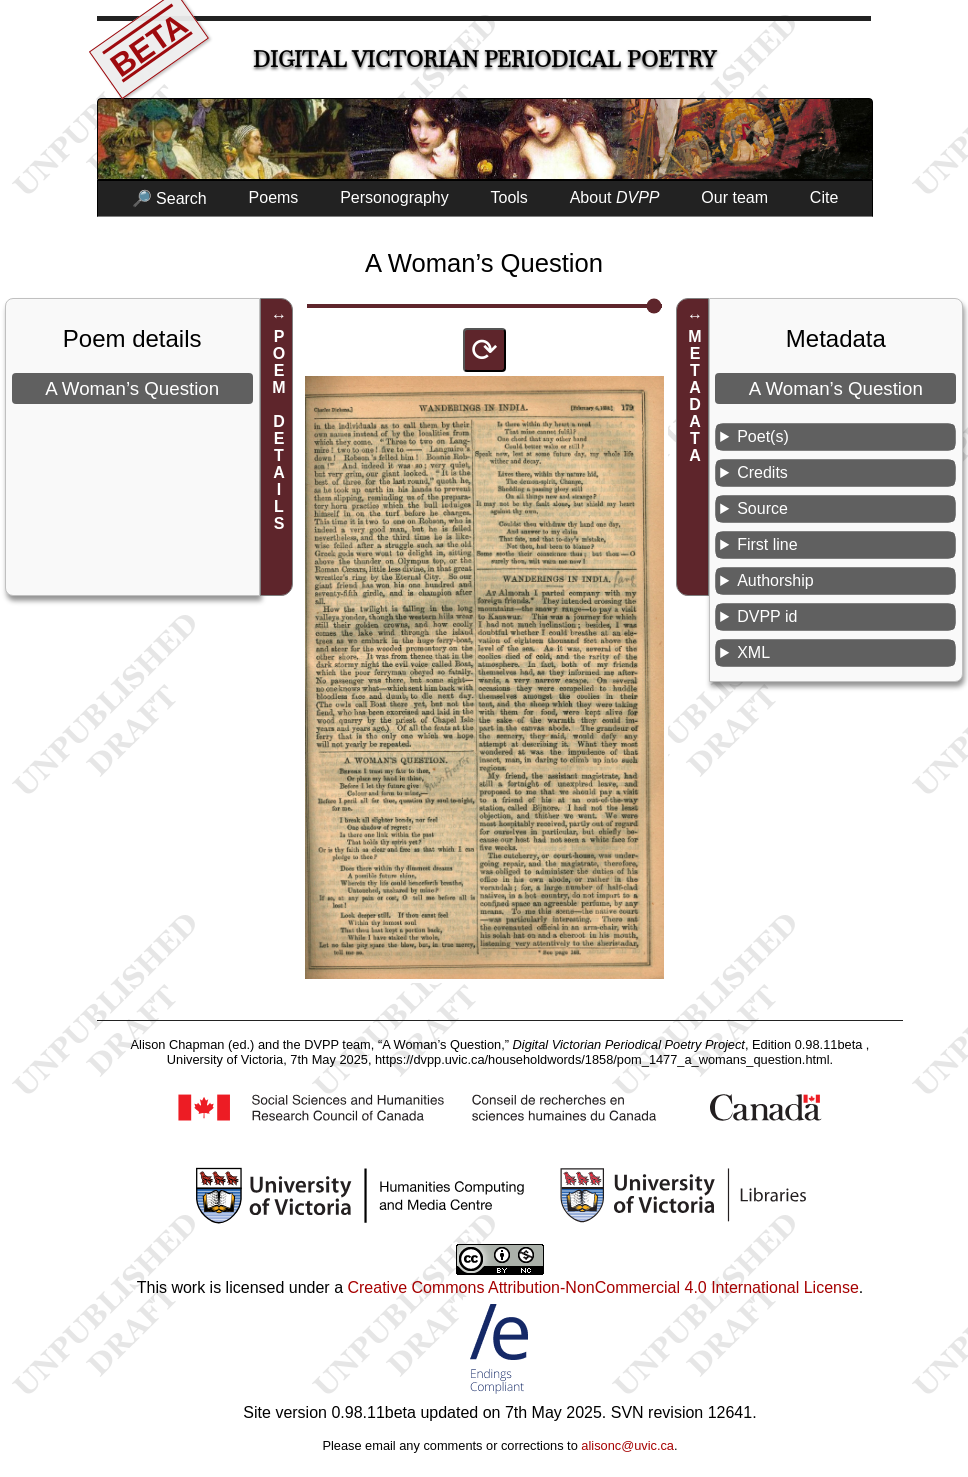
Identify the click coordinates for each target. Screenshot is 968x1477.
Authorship (775, 580)
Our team (734, 197)
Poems (274, 197)
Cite (824, 197)
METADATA (695, 396)
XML (753, 652)
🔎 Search (169, 198)
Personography (394, 197)
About (615, 197)
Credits (762, 472)
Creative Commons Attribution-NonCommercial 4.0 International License (602, 1287)
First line (767, 544)
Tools (509, 197)
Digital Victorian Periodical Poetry (484, 59)
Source (762, 508)
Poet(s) (763, 436)
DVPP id (767, 616)
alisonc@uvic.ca (627, 1445)
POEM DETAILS (279, 430)
